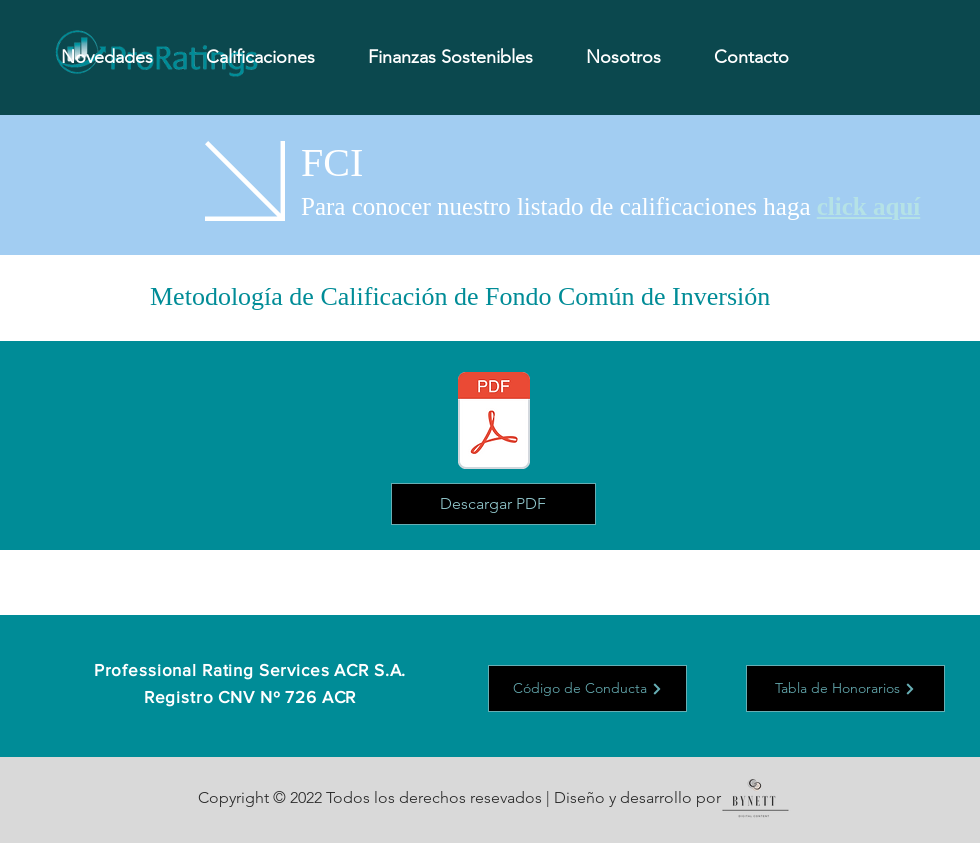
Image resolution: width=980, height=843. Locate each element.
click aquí (869, 206)
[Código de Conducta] (587, 688)
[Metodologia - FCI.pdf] (494, 423)
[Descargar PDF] (493, 504)
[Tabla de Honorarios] (845, 688)
